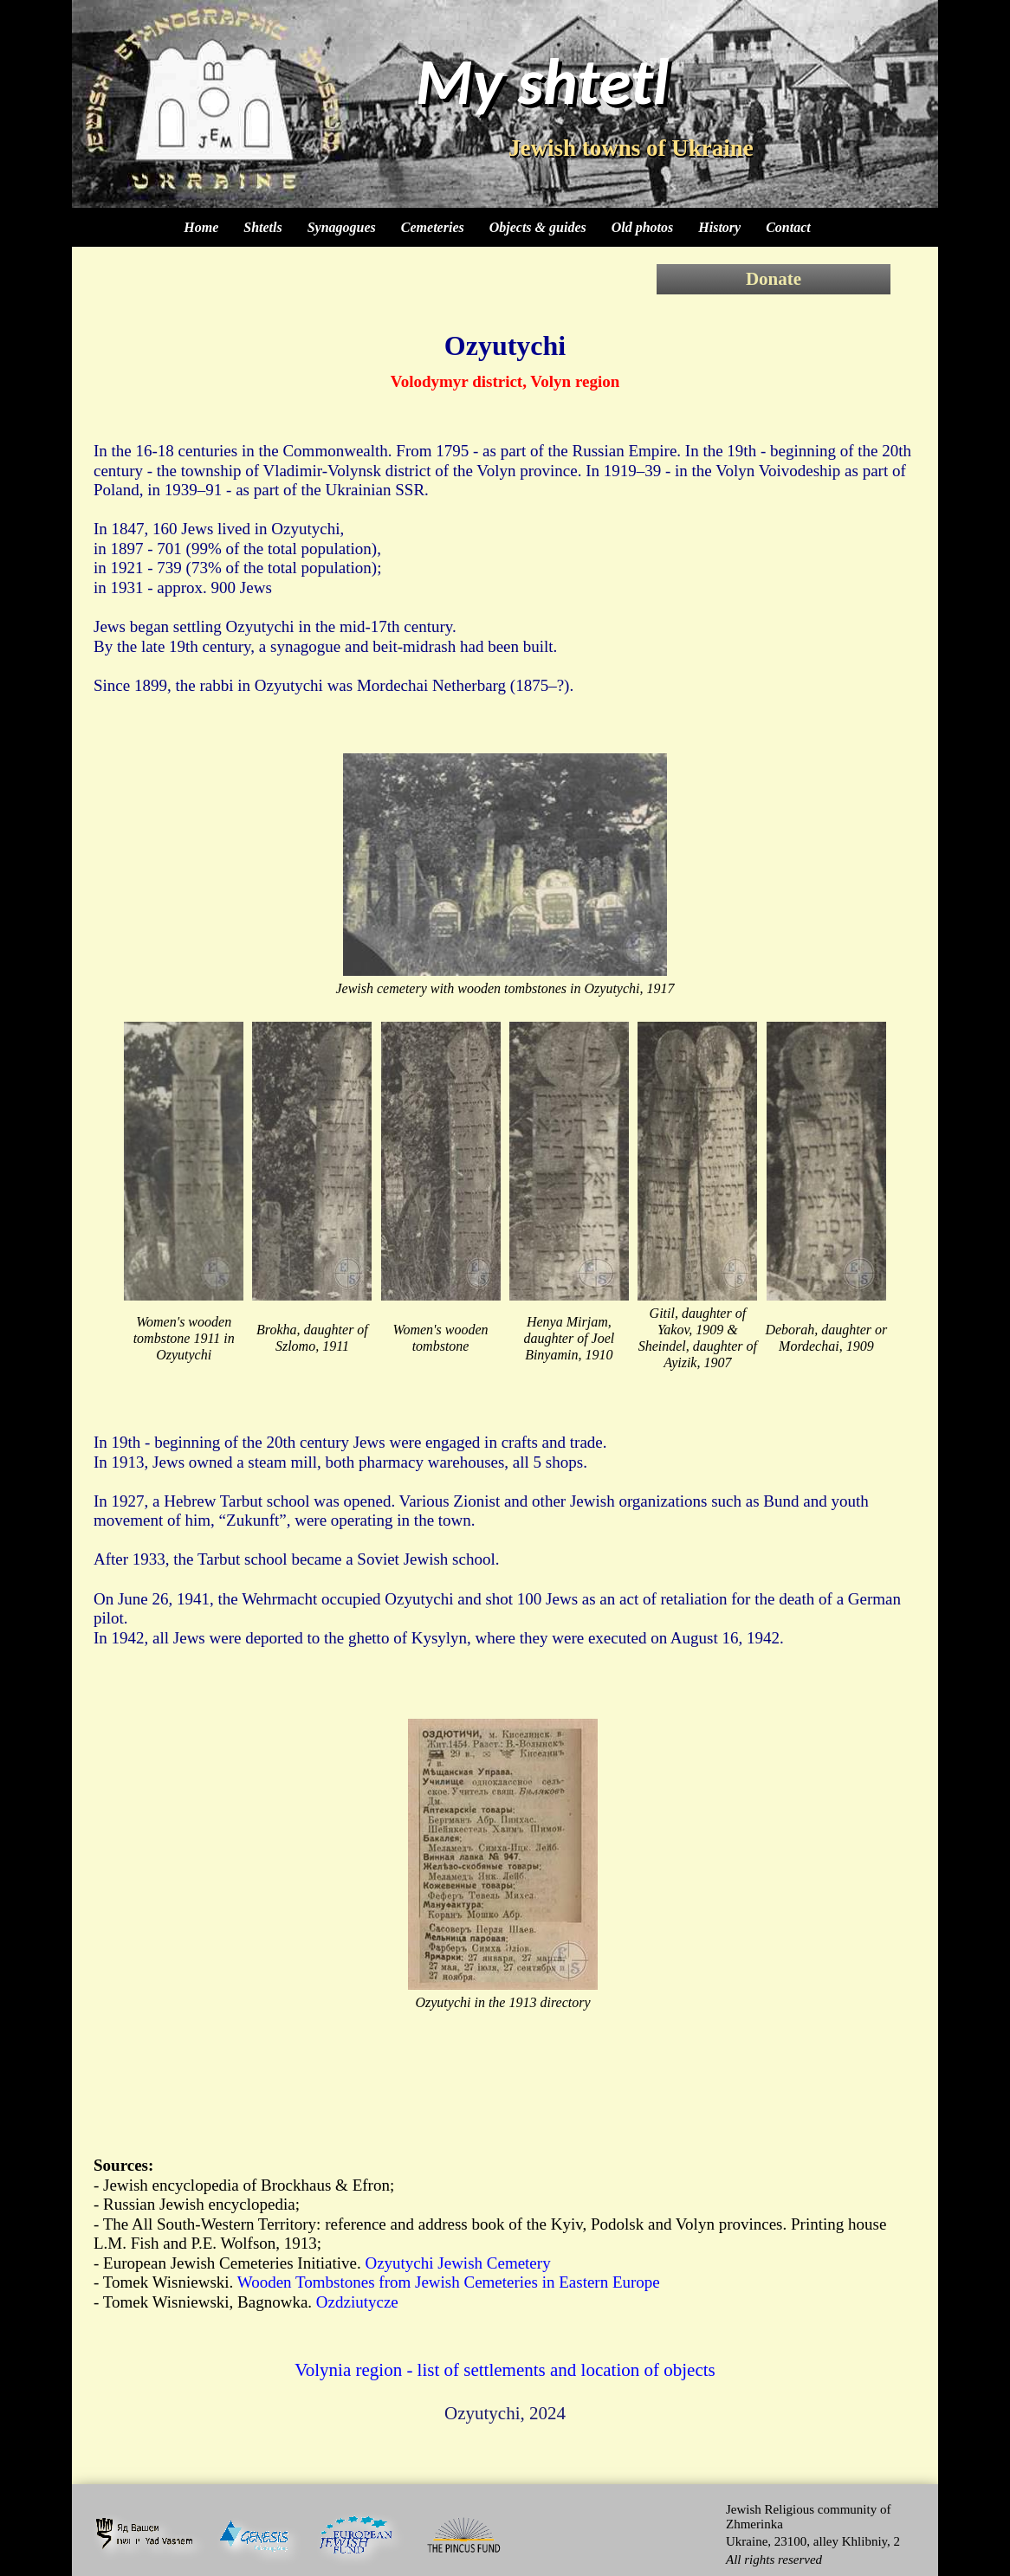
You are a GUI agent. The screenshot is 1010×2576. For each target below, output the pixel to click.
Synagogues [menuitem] (342, 227)
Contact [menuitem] (788, 227)
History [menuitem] (719, 227)
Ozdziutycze (357, 2302)
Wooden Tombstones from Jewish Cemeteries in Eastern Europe (448, 2282)
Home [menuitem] (201, 227)
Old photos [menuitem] (643, 227)
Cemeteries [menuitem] (432, 227)
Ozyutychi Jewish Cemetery (457, 2263)
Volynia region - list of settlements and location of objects (505, 2370)
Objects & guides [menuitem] (537, 227)
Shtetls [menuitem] (262, 227)
